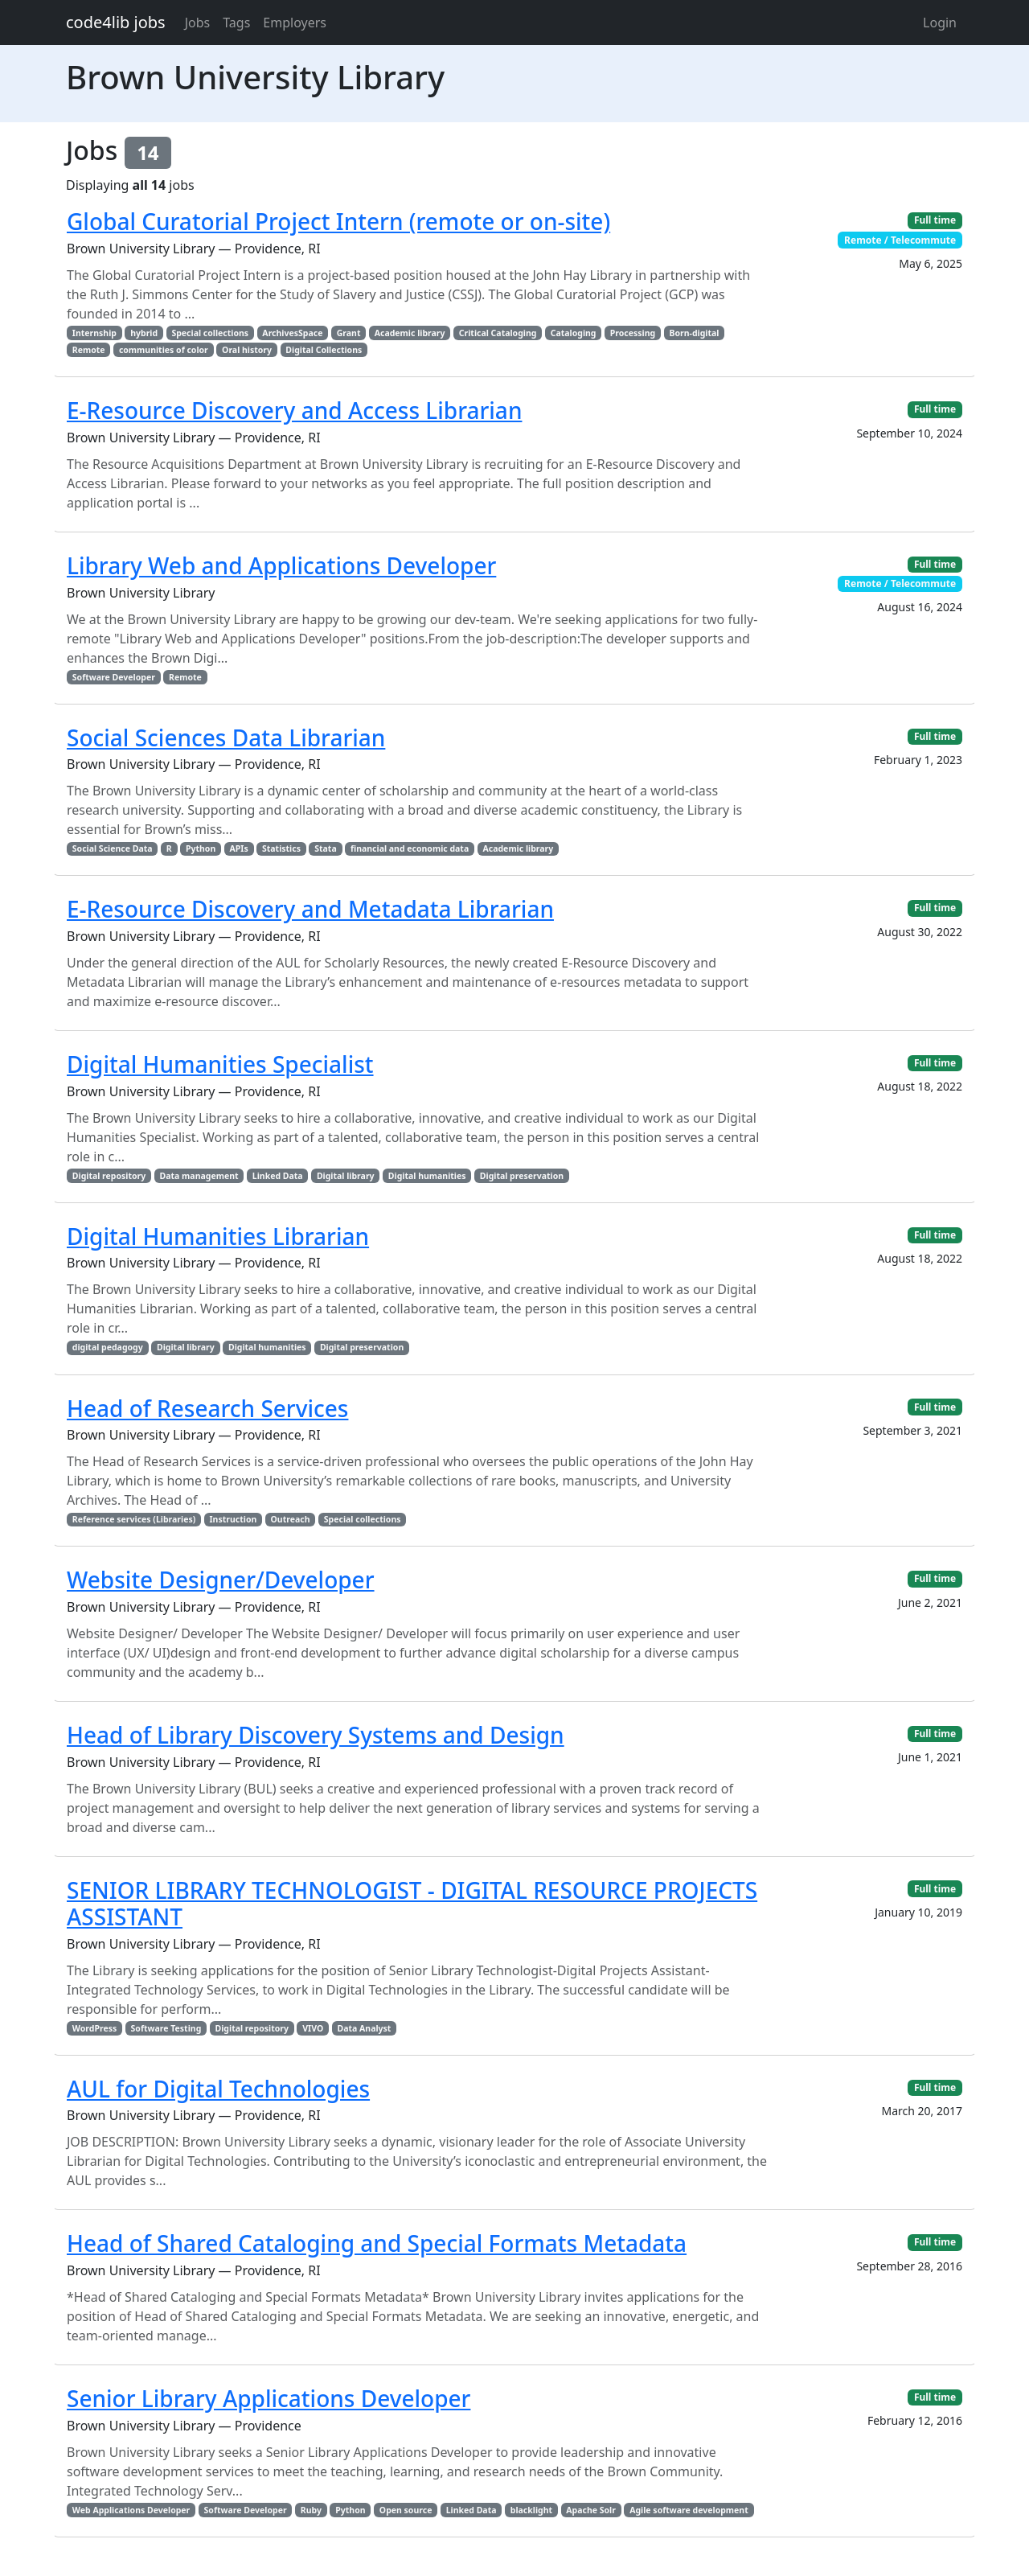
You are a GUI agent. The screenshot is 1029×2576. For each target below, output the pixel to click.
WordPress (94, 2028)
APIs (239, 848)
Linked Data (277, 1175)
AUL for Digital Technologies (218, 2088)
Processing (632, 333)
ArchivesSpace (292, 333)
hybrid (144, 333)
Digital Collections (323, 349)
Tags (236, 22)
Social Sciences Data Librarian (226, 737)
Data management (199, 1175)
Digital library (346, 1175)
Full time (935, 220)
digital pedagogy (107, 1347)
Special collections (209, 333)
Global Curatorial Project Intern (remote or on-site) (338, 221)
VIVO (312, 2028)
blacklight (531, 2510)
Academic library (410, 333)
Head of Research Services (207, 1408)
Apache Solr (591, 2510)
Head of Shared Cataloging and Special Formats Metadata (377, 2243)
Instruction (233, 1519)
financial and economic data (410, 848)
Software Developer (113, 677)
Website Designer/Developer (221, 1579)
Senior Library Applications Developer (268, 2398)
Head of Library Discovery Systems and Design (315, 1734)
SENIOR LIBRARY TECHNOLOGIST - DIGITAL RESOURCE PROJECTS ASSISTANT (412, 1904)
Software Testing (166, 2028)
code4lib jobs (116, 22)
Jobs (198, 22)
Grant (349, 333)
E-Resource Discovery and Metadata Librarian (310, 909)
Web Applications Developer (131, 2510)
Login (940, 22)
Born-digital (694, 333)
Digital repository (109, 1175)
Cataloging (573, 333)
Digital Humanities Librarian (218, 1236)
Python (200, 848)
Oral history (247, 349)
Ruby (311, 2510)
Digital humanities (427, 1175)
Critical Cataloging (498, 333)
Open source (406, 2510)
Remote (88, 349)
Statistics (281, 848)
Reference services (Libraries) (133, 1519)
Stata (325, 848)
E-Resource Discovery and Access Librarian (294, 410)
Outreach (290, 1519)
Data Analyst (365, 2028)
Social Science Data (112, 848)
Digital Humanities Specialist (220, 1064)
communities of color (163, 349)
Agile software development (688, 2510)
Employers (294, 22)
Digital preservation (522, 1175)
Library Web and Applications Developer (281, 565)
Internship (94, 333)
